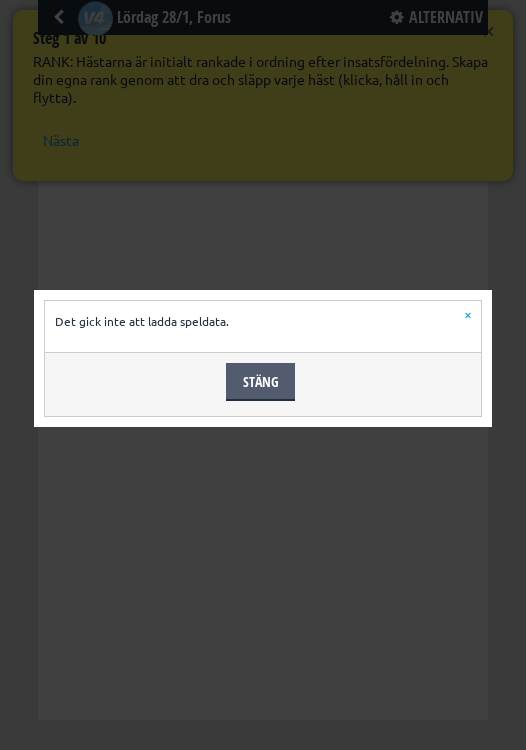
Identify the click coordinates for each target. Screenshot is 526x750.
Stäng (261, 381)
